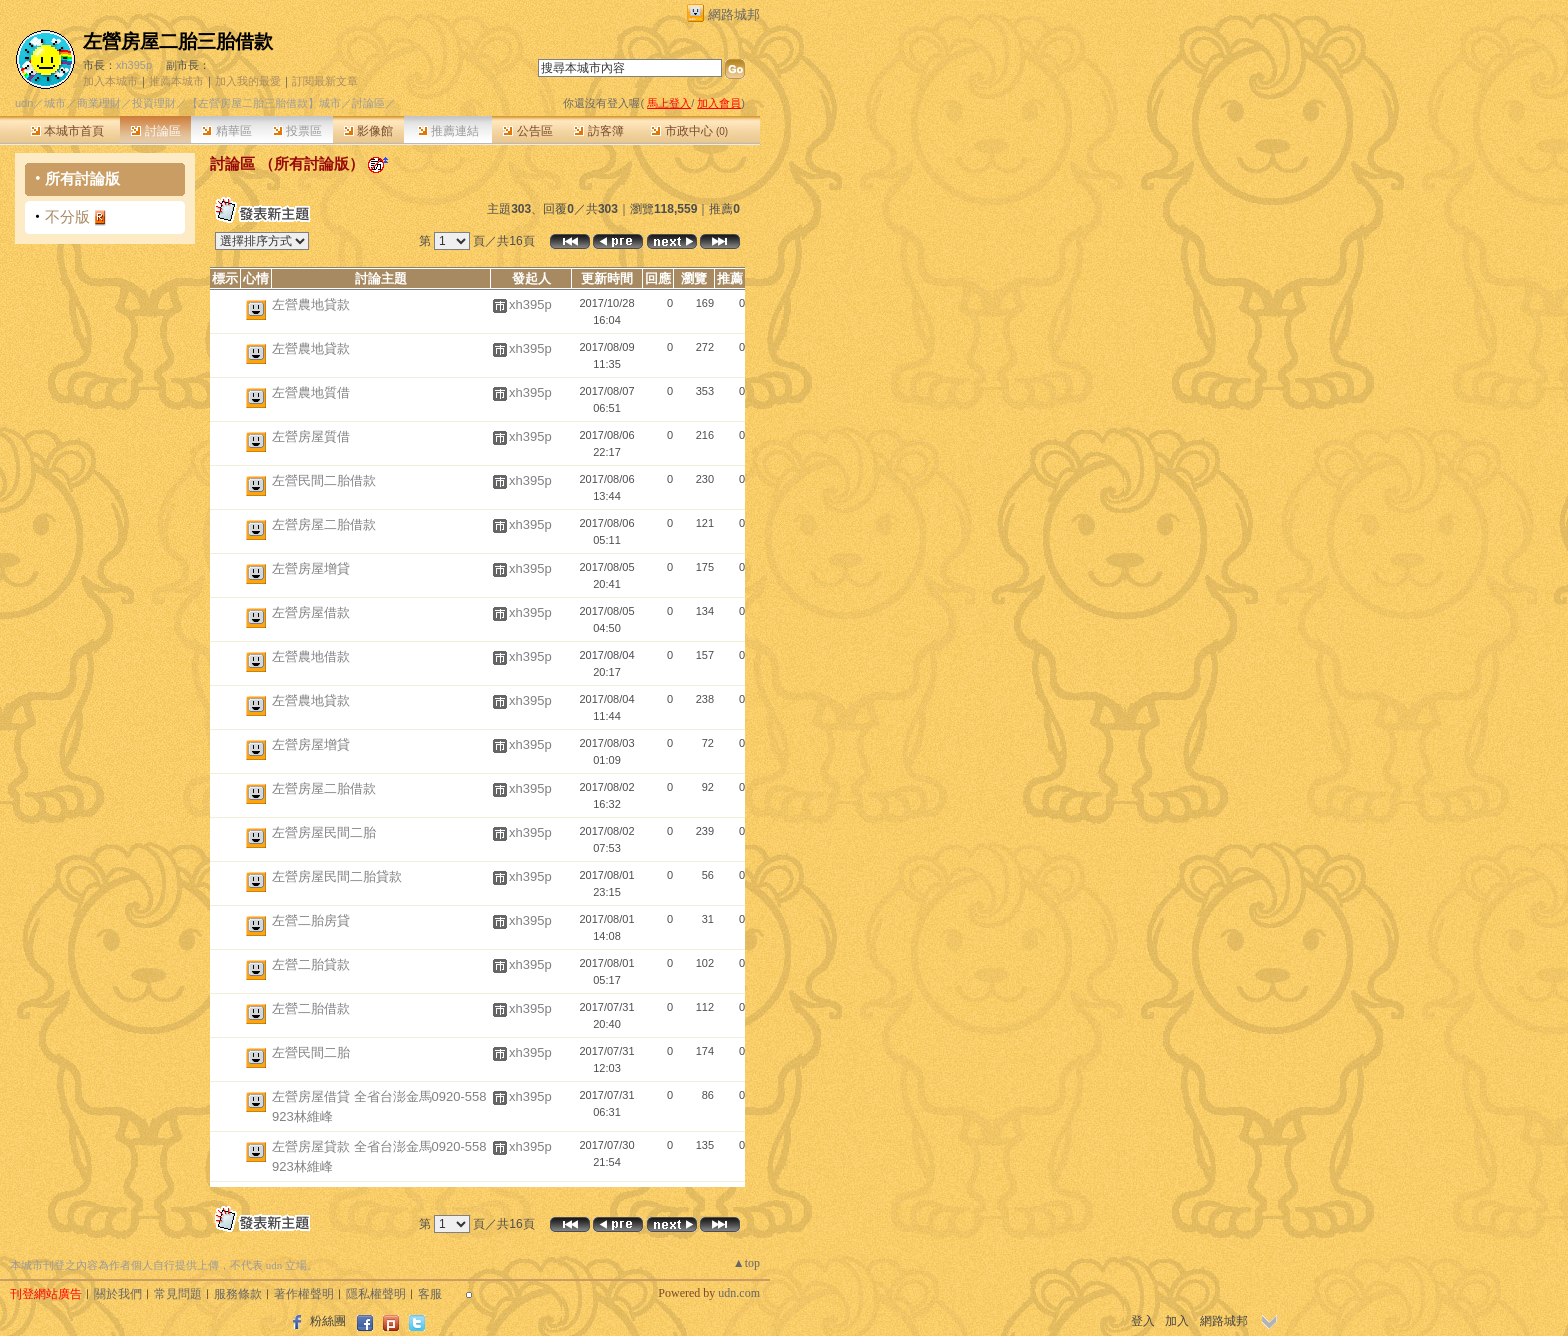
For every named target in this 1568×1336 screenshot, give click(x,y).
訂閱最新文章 (325, 81)
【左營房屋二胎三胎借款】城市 (264, 103)
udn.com (739, 1293)
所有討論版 (82, 178)
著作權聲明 (304, 1294)
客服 (430, 1294)
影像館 (368, 131)
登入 (1143, 1321)
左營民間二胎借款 (324, 480)
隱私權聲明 (376, 1294)
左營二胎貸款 (311, 964)
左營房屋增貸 (311, 568)
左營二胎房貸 (311, 920)
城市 (55, 103)
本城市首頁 (67, 131)
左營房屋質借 (311, 436)
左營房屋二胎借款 (324, 524)
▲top (746, 1263)
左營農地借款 (311, 656)
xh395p (134, 65)
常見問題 (178, 1294)
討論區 (155, 131)
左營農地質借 (311, 392)
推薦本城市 (176, 81)
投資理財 (154, 103)
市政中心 (689, 131)
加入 (1177, 1321)
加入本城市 (110, 81)
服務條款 (238, 1294)
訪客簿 (598, 131)
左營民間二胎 (311, 1052)
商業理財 (99, 103)
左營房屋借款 (311, 612)
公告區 (527, 131)
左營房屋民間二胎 (324, 832)
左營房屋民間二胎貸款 (337, 876)
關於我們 (118, 1294)
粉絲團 (328, 1321)
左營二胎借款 (311, 1008)
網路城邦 (734, 14)
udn (24, 103)
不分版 (67, 216)
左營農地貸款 (311, 304)
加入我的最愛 (248, 81)
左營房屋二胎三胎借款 (178, 41)
